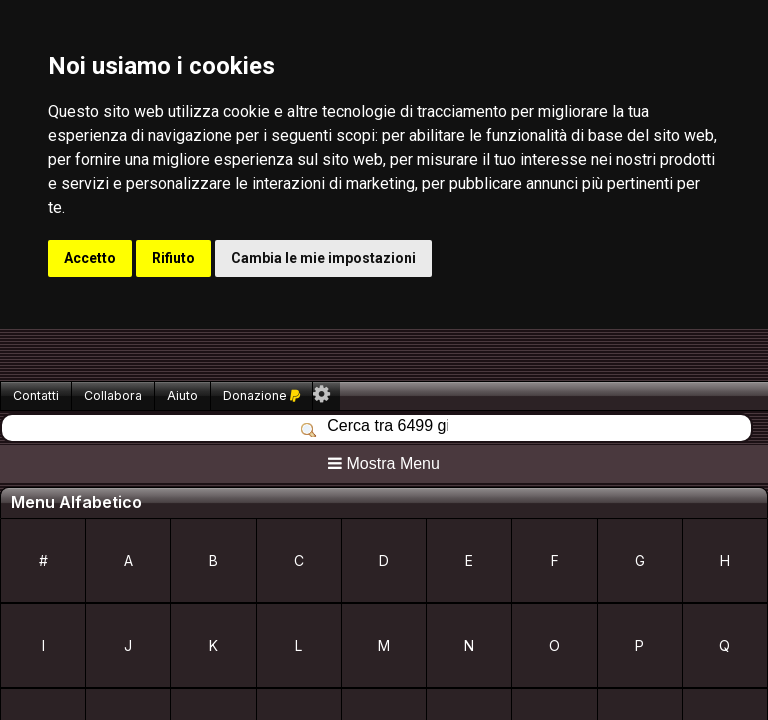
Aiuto (182, 395)
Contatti (36, 395)
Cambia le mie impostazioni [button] (323, 258)
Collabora (113, 395)
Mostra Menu (384, 463)
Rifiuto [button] (173, 258)
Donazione (261, 395)
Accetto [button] (90, 258)
